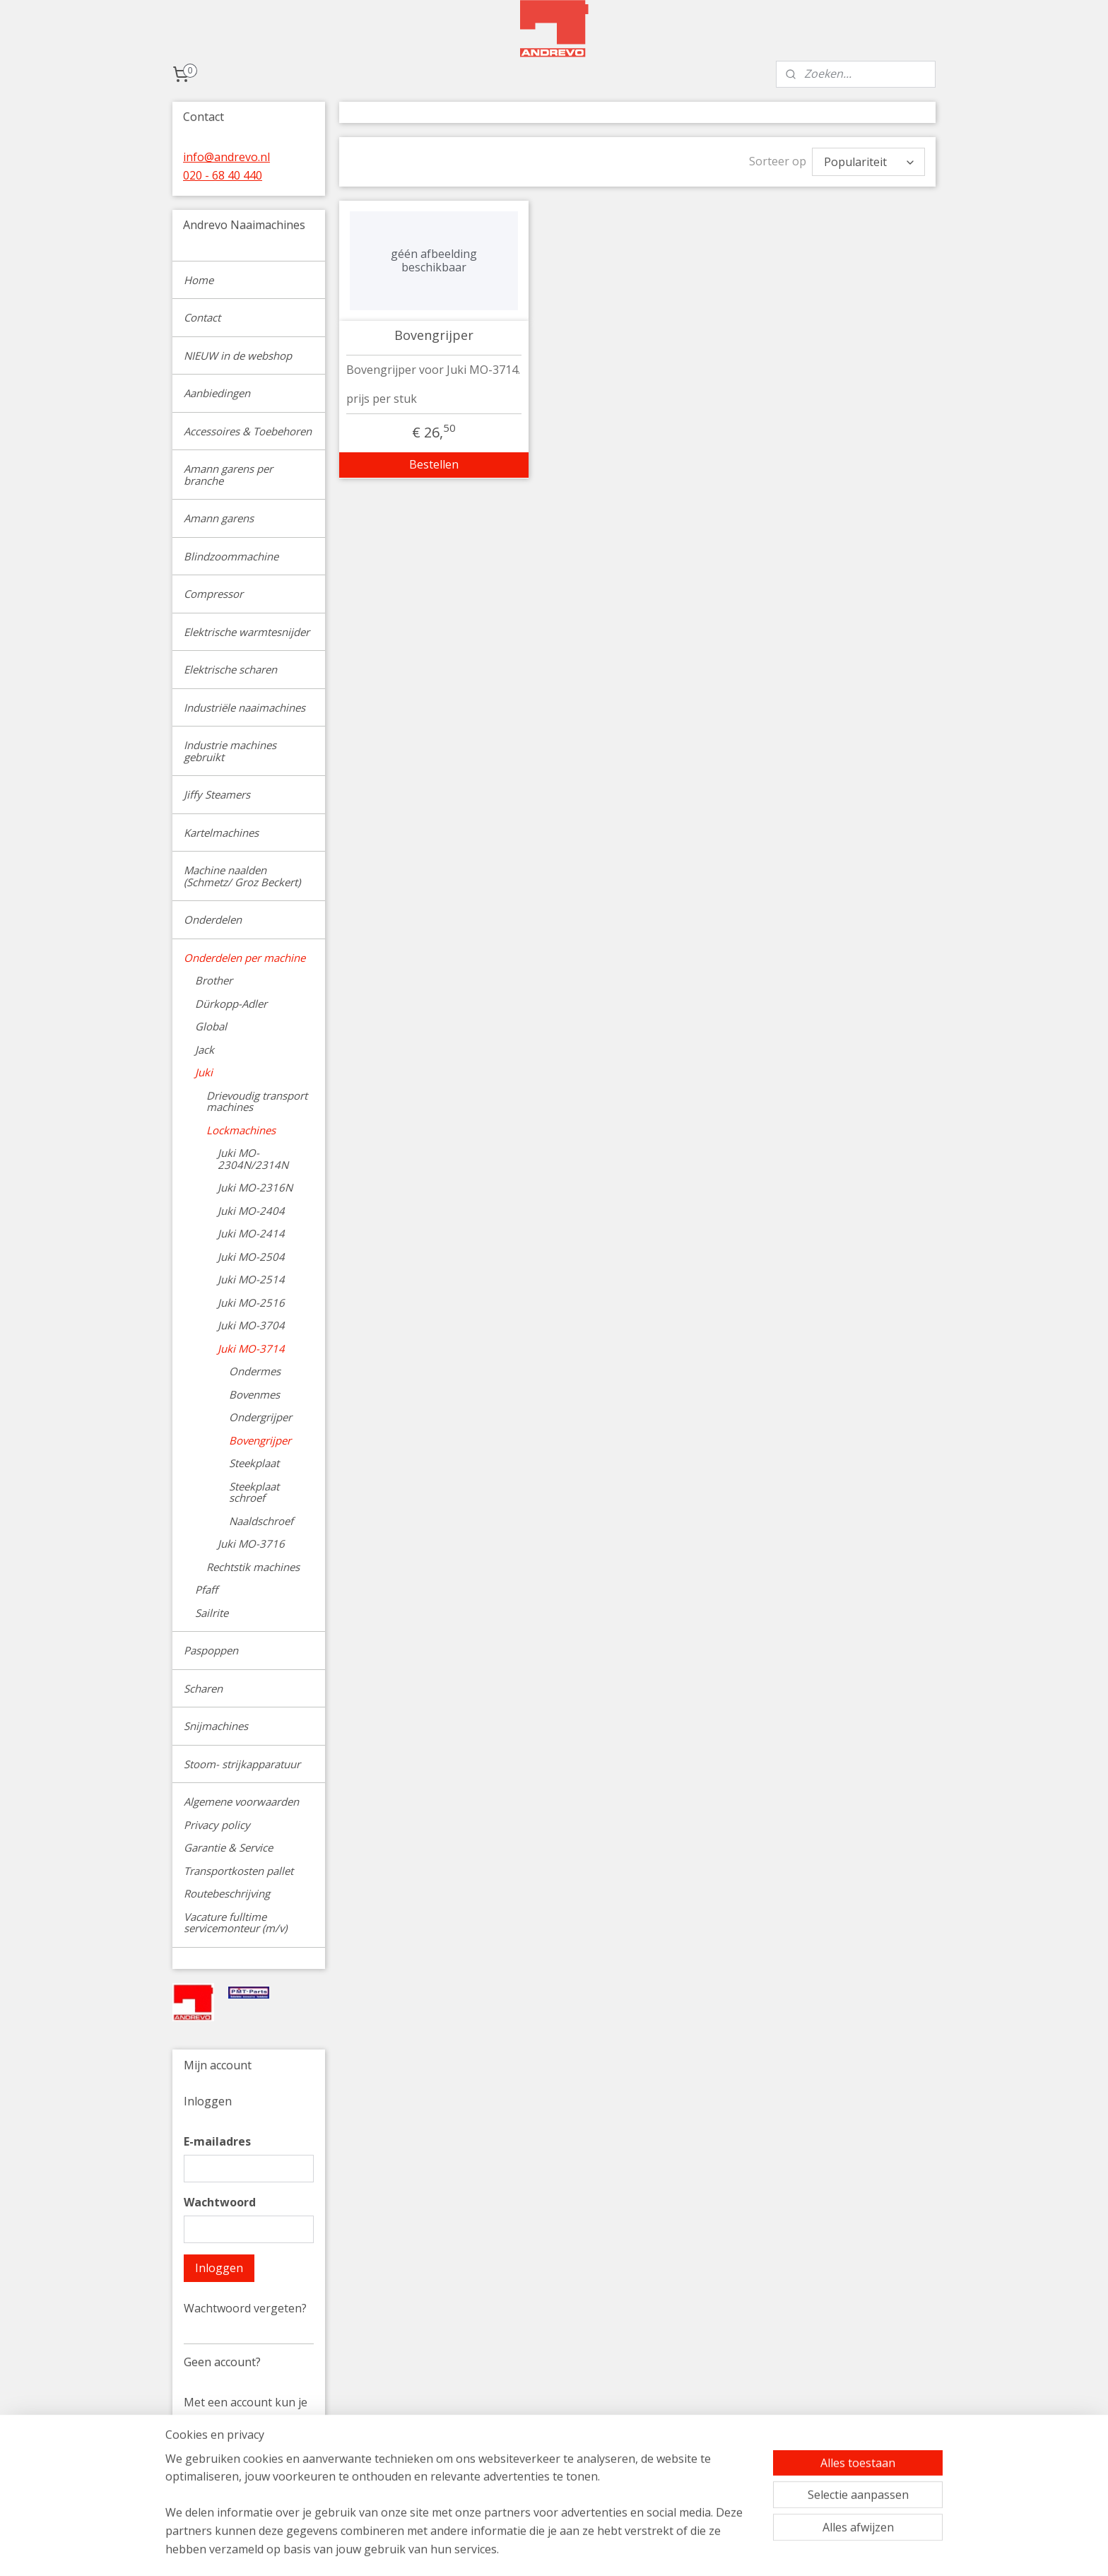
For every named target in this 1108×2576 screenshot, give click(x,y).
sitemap (618, 2550)
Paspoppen (211, 1650)
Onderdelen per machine (244, 958)
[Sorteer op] (868, 161)
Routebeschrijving (227, 1893)
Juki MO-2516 (251, 1302)
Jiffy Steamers (217, 794)
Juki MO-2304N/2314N (253, 1159)
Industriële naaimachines (244, 707)
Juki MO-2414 (251, 1233)
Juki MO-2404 (251, 1211)
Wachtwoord (220, 2202)
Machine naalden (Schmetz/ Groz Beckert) (242, 876)
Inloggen (219, 2268)
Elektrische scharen (230, 669)
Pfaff (206, 1589)
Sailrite (211, 1613)
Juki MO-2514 (251, 1279)
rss (648, 2550)
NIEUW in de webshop (238, 355)
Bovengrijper (433, 335)
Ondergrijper (260, 1417)
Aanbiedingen (217, 393)
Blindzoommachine (231, 556)
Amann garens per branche (228, 474)
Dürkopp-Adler (231, 1003)
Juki (204, 1072)
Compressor (213, 594)
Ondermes (255, 1371)
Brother (213, 980)
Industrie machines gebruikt (230, 751)
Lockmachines (241, 1130)
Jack (204, 1049)
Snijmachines (216, 1726)
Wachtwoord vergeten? (245, 2308)
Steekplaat (254, 1463)
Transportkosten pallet (238, 1871)
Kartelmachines (221, 832)
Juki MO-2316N (255, 1187)
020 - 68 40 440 (222, 175)
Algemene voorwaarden (241, 1801)
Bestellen (434, 464)
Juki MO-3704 (251, 1325)
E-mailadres (217, 2141)
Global (211, 1026)
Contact (202, 317)
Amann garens (219, 518)
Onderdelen (213, 919)
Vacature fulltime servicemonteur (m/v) (235, 1923)
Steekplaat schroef (254, 1492)
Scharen (203, 1688)
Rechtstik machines (253, 1567)
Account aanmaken (245, 2494)
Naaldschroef (261, 1521)
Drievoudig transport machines (256, 1101)
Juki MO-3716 (251, 1543)
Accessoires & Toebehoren (248, 431)
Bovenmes (254, 1394)
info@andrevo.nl (226, 157)
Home (198, 280)
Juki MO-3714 (251, 1348)
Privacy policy (217, 1825)
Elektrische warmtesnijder (247, 632)
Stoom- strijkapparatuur (242, 1764)
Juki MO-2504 (251, 1256)
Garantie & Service (228, 1847)
